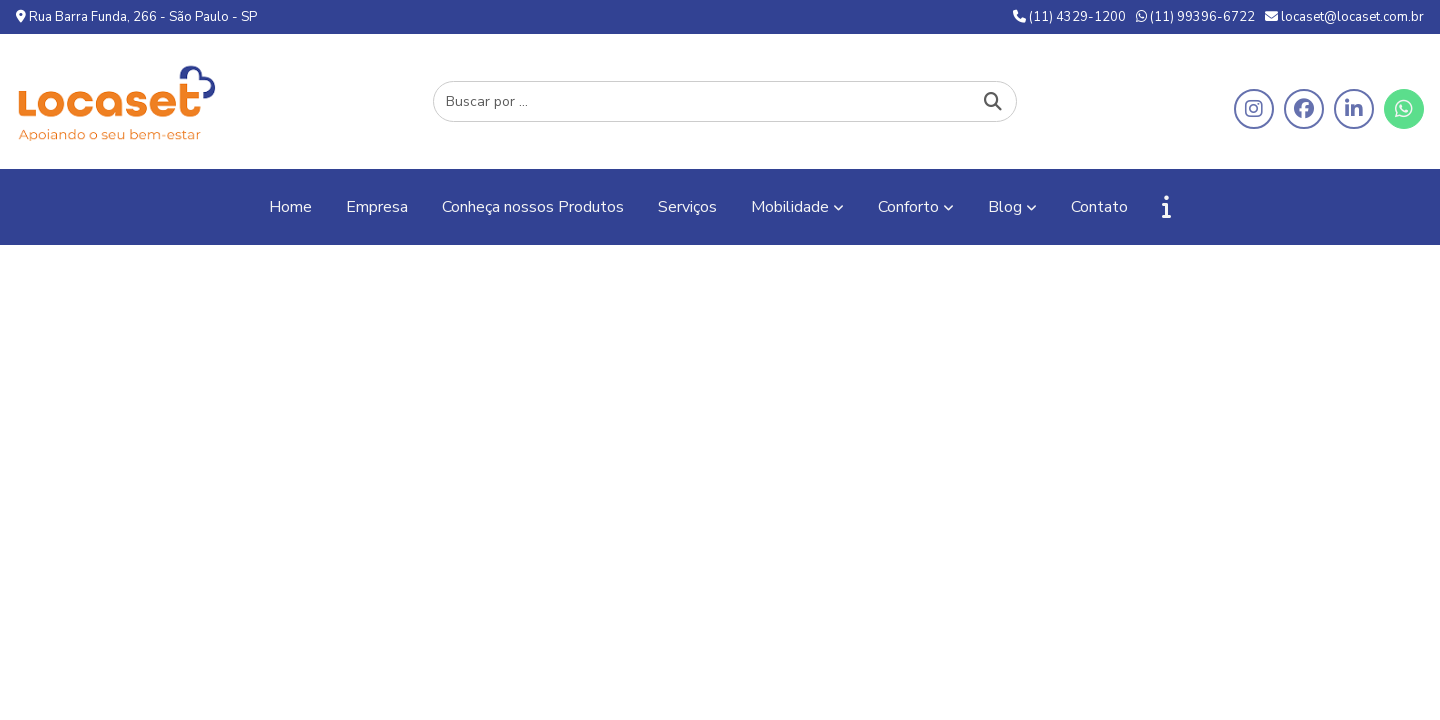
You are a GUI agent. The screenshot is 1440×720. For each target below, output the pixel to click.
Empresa (377, 207)
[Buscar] (993, 101)
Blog (1005, 207)
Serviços (687, 207)
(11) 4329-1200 (1069, 17)
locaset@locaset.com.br (1344, 17)
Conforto (908, 207)
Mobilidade (790, 207)
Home (290, 207)
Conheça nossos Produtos (533, 207)
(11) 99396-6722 (1195, 17)
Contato (1099, 207)
